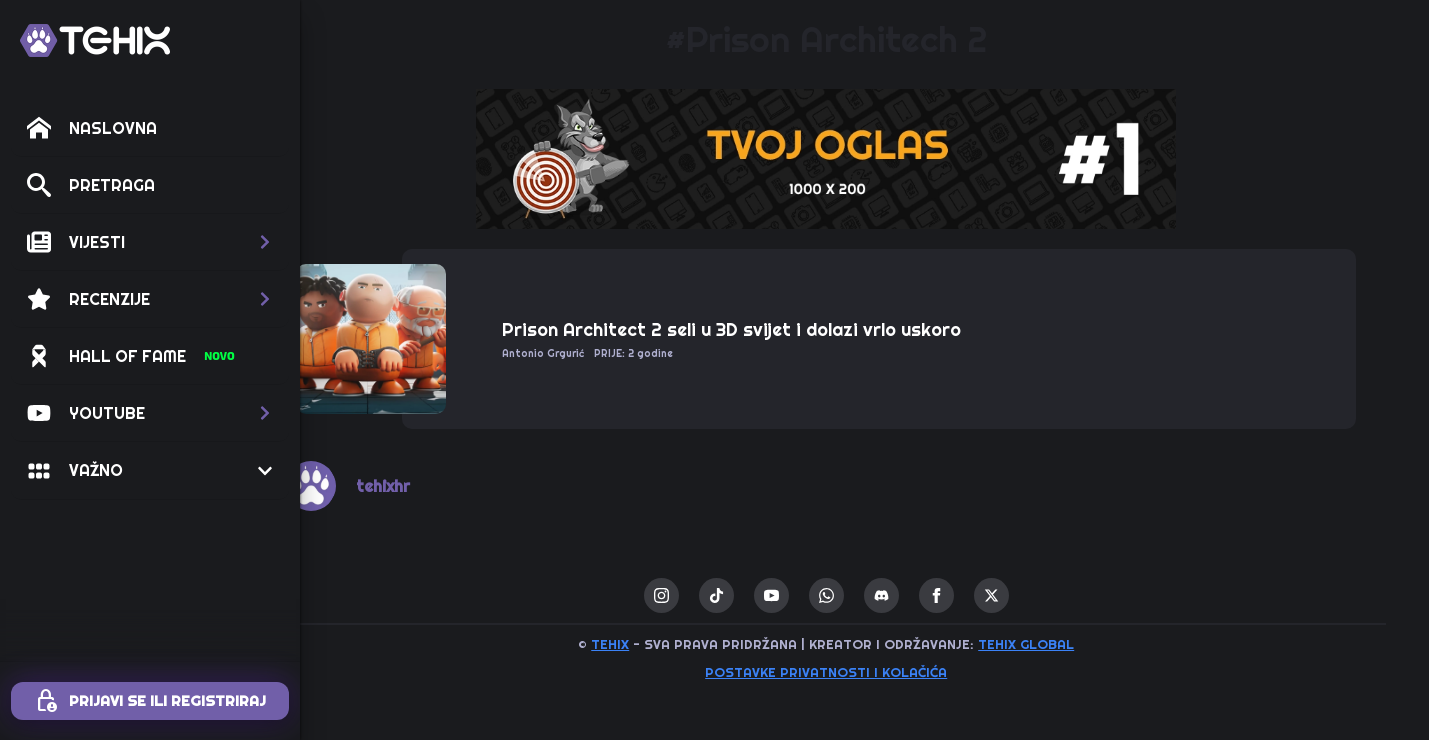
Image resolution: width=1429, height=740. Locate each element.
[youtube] (809, 595)
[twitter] (1029, 595)
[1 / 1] (865, 159)
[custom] (754, 595)
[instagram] (699, 595)
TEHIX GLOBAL (1065, 644)
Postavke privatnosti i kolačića (865, 672)
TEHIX (649, 644)
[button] (150, 242)
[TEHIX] (95, 40)
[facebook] (974, 595)
